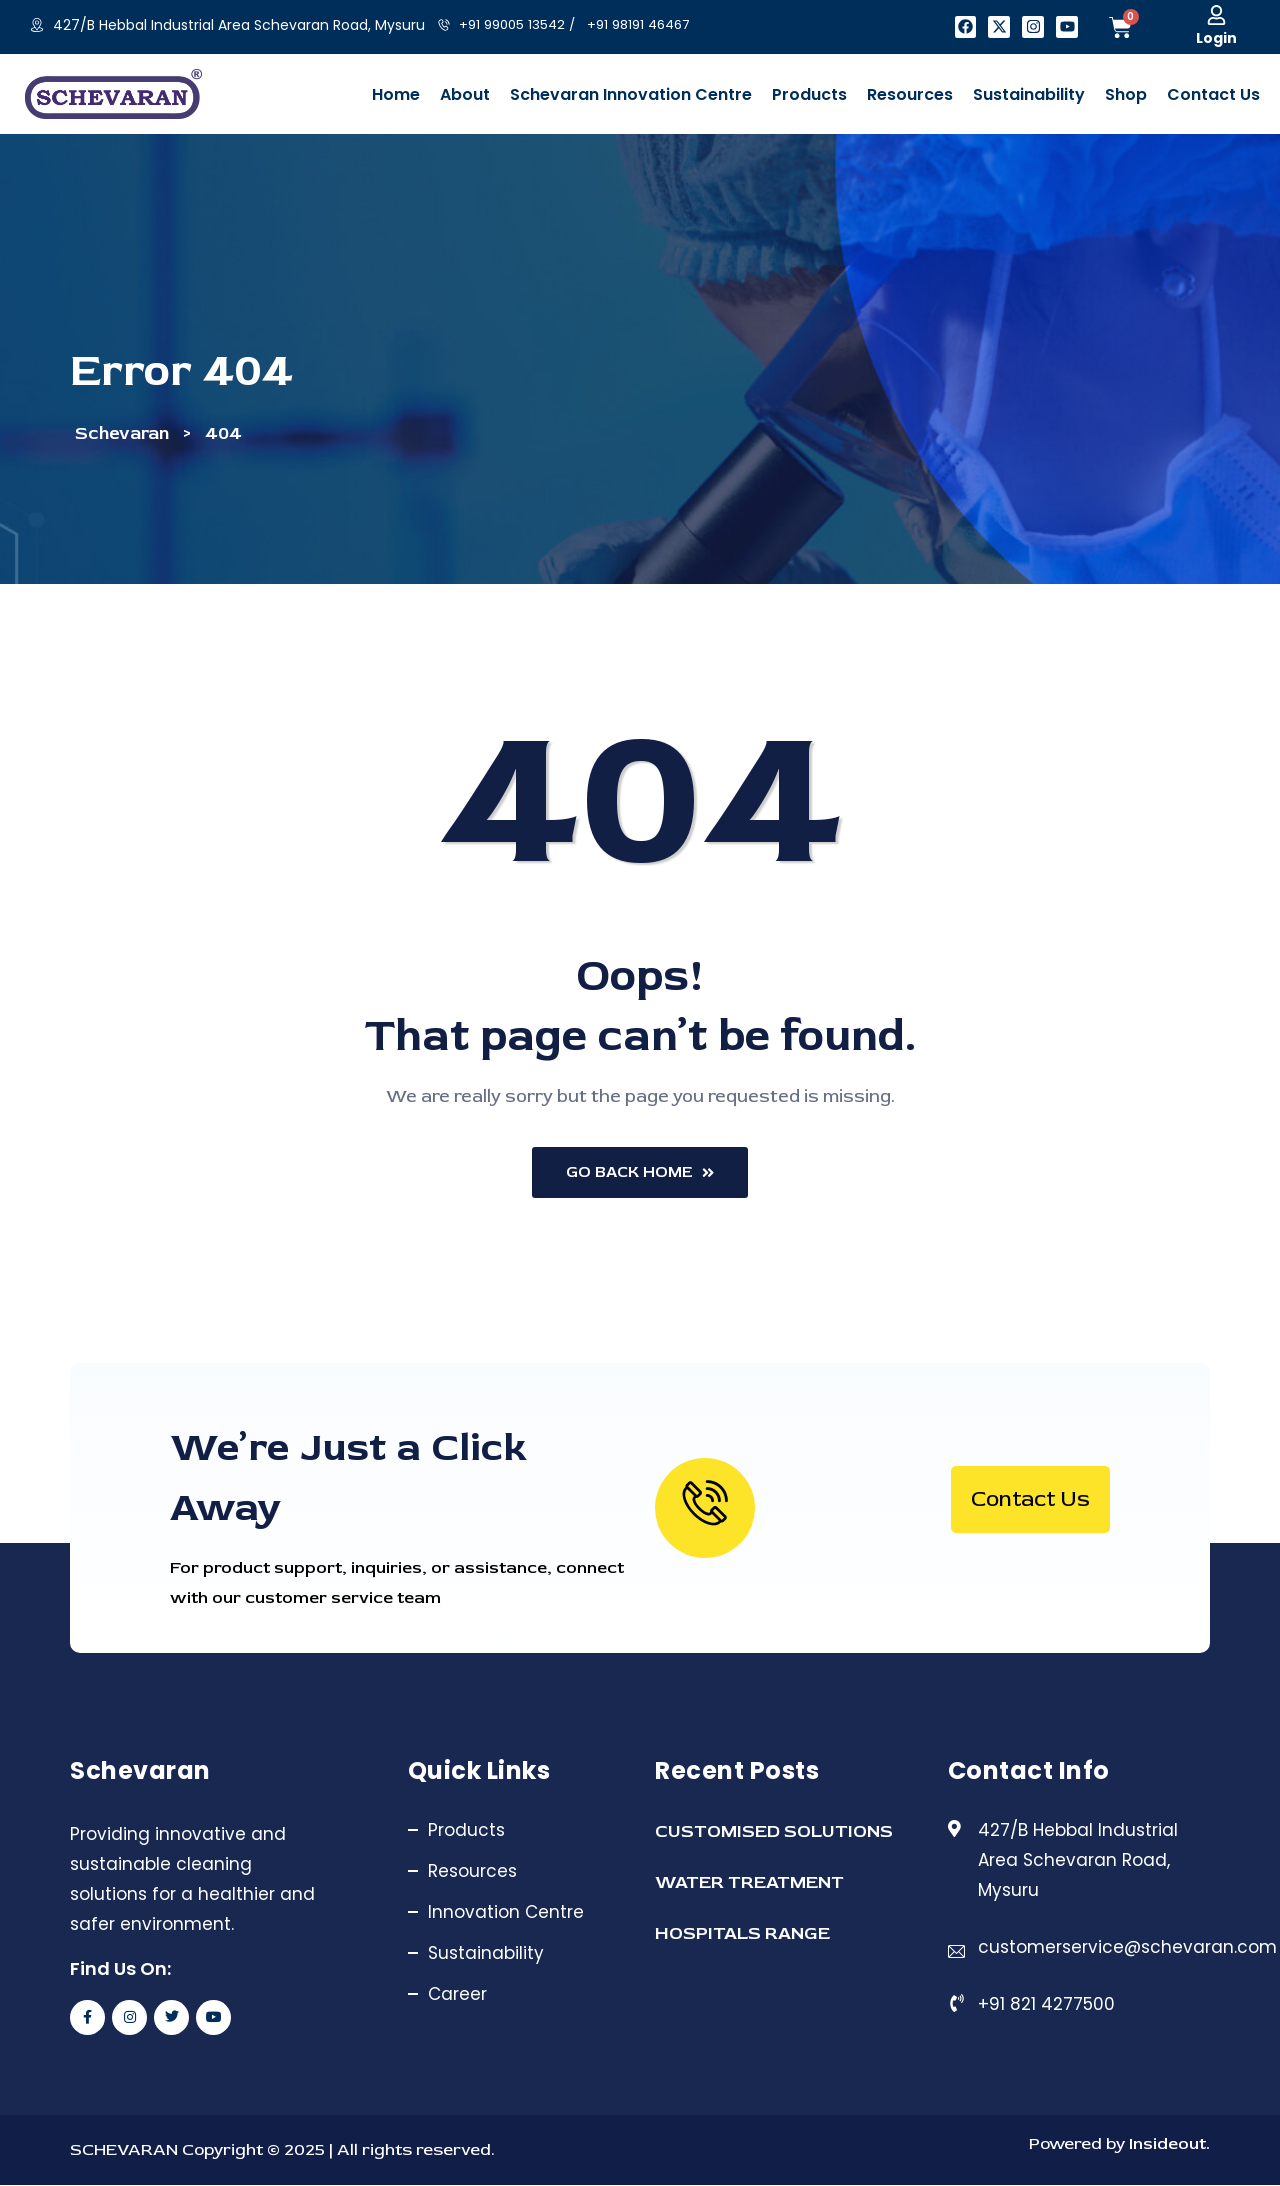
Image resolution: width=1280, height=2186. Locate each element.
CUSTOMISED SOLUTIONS (774, 1832)
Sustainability (486, 1954)
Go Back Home (640, 1173)
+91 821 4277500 (1046, 2005)
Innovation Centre (506, 1913)
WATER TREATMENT (749, 1883)
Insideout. (1167, 2144)
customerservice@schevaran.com (1127, 1948)
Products (466, 1831)
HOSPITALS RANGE (742, 1934)
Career (457, 1995)
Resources (472, 1872)
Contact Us (1030, 1501)
